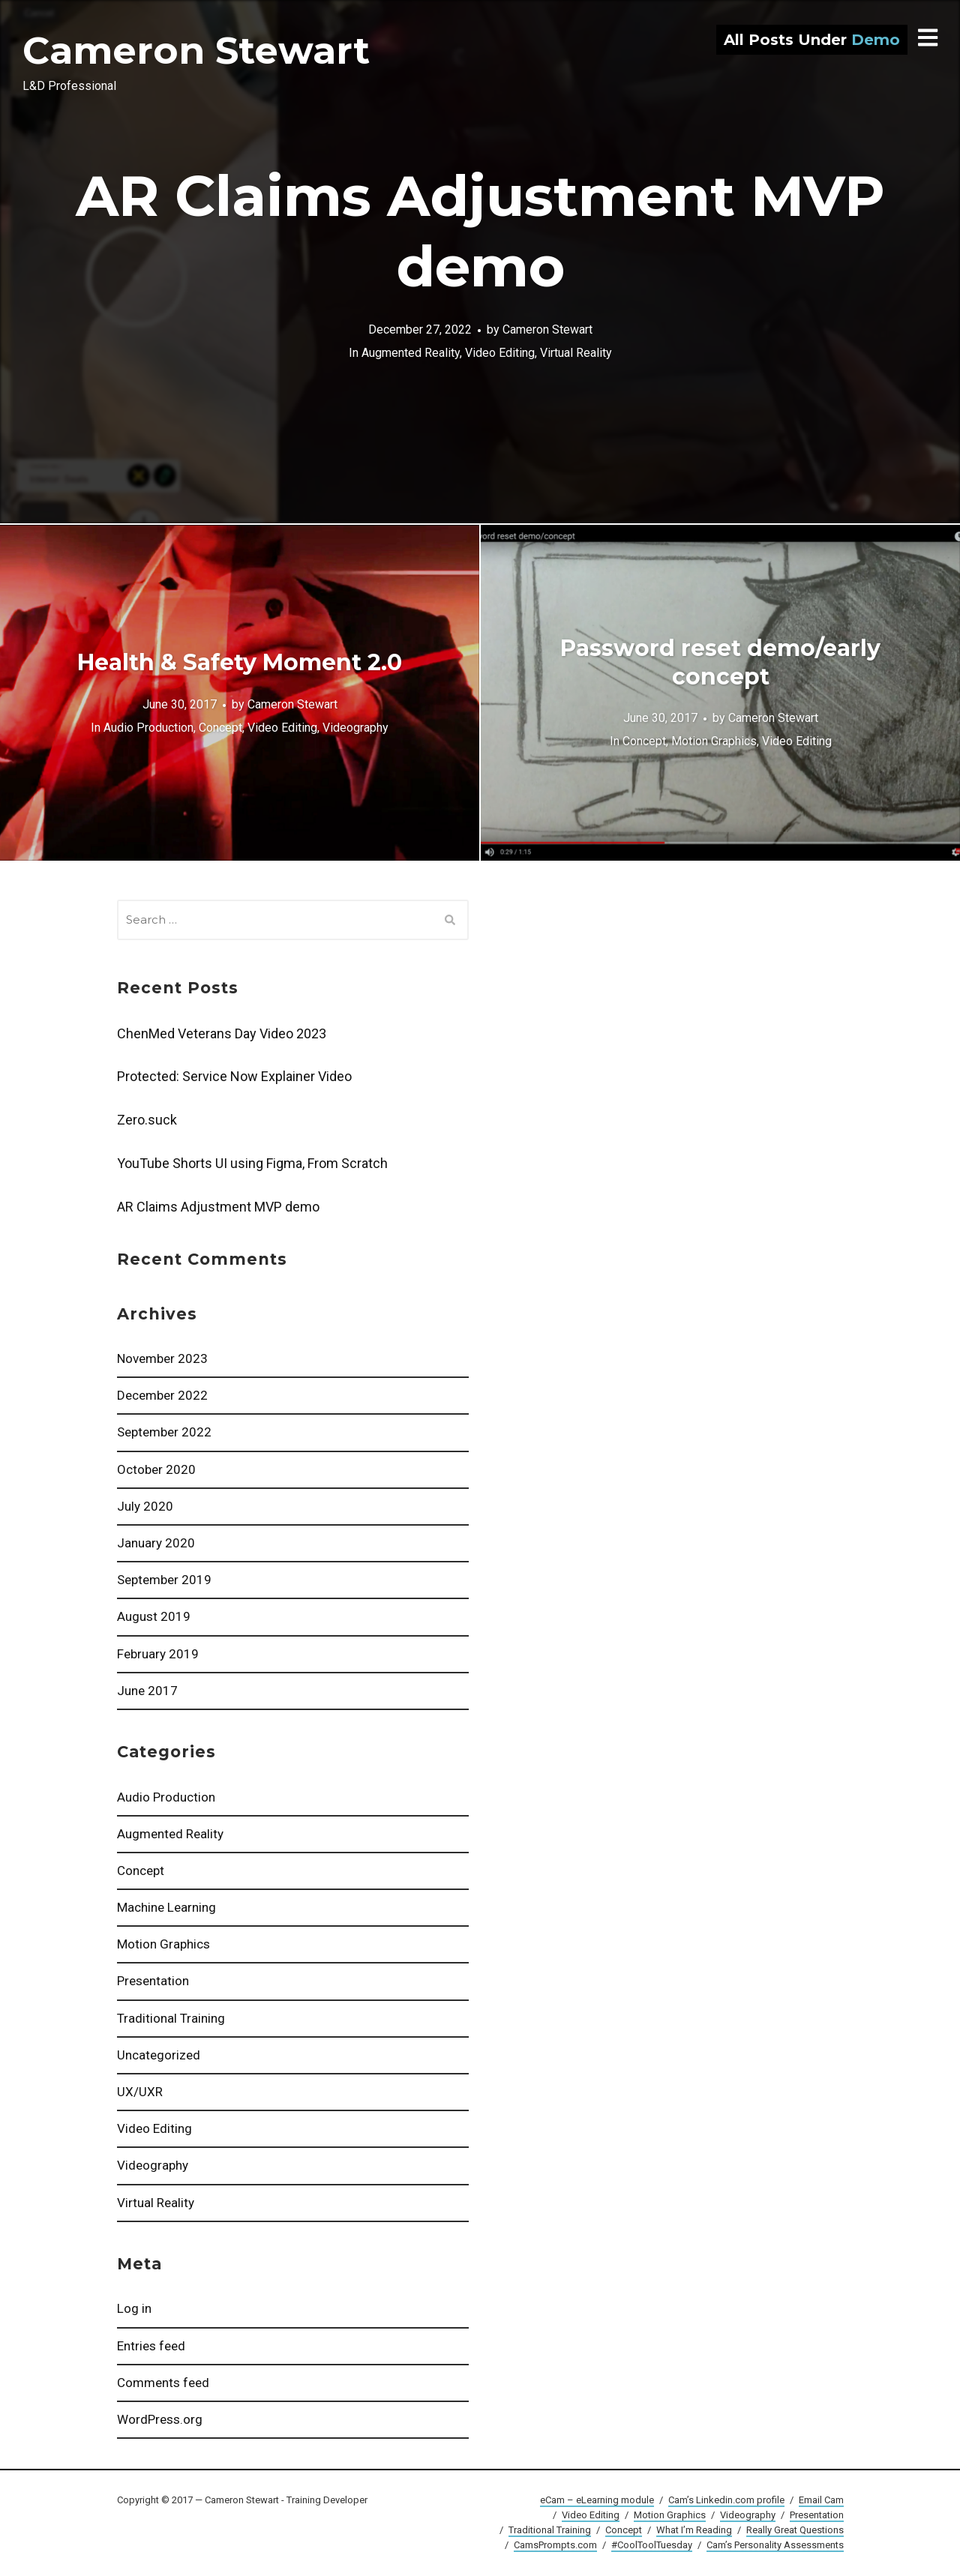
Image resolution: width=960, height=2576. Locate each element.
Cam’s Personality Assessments (775, 2545)
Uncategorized (158, 2054)
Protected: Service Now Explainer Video (234, 1076)
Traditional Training (171, 2018)
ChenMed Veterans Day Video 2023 (221, 1033)
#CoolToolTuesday (651, 2545)
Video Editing (154, 2128)
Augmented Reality (170, 1833)
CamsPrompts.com (555, 2545)
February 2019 (158, 1653)
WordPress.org (159, 2419)
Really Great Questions (795, 2530)
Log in (134, 2308)
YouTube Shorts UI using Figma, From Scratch (252, 1163)
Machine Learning (166, 1907)
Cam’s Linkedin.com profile (726, 2500)
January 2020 (156, 1542)
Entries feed (151, 2345)
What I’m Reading (694, 2530)
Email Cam (821, 2500)
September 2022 (164, 1431)
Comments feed (163, 2382)
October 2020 (156, 1469)
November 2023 (162, 1358)
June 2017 (147, 1690)
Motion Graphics (163, 1943)
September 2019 (164, 1579)
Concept (140, 1870)
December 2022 (162, 1395)
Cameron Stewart (196, 50)
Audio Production (166, 1797)
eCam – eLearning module (597, 2500)
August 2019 (153, 1616)
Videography (152, 2165)
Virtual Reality (155, 2202)
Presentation (153, 1980)
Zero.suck (147, 1120)
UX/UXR (140, 2091)
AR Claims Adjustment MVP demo (218, 1207)
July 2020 (145, 1506)
